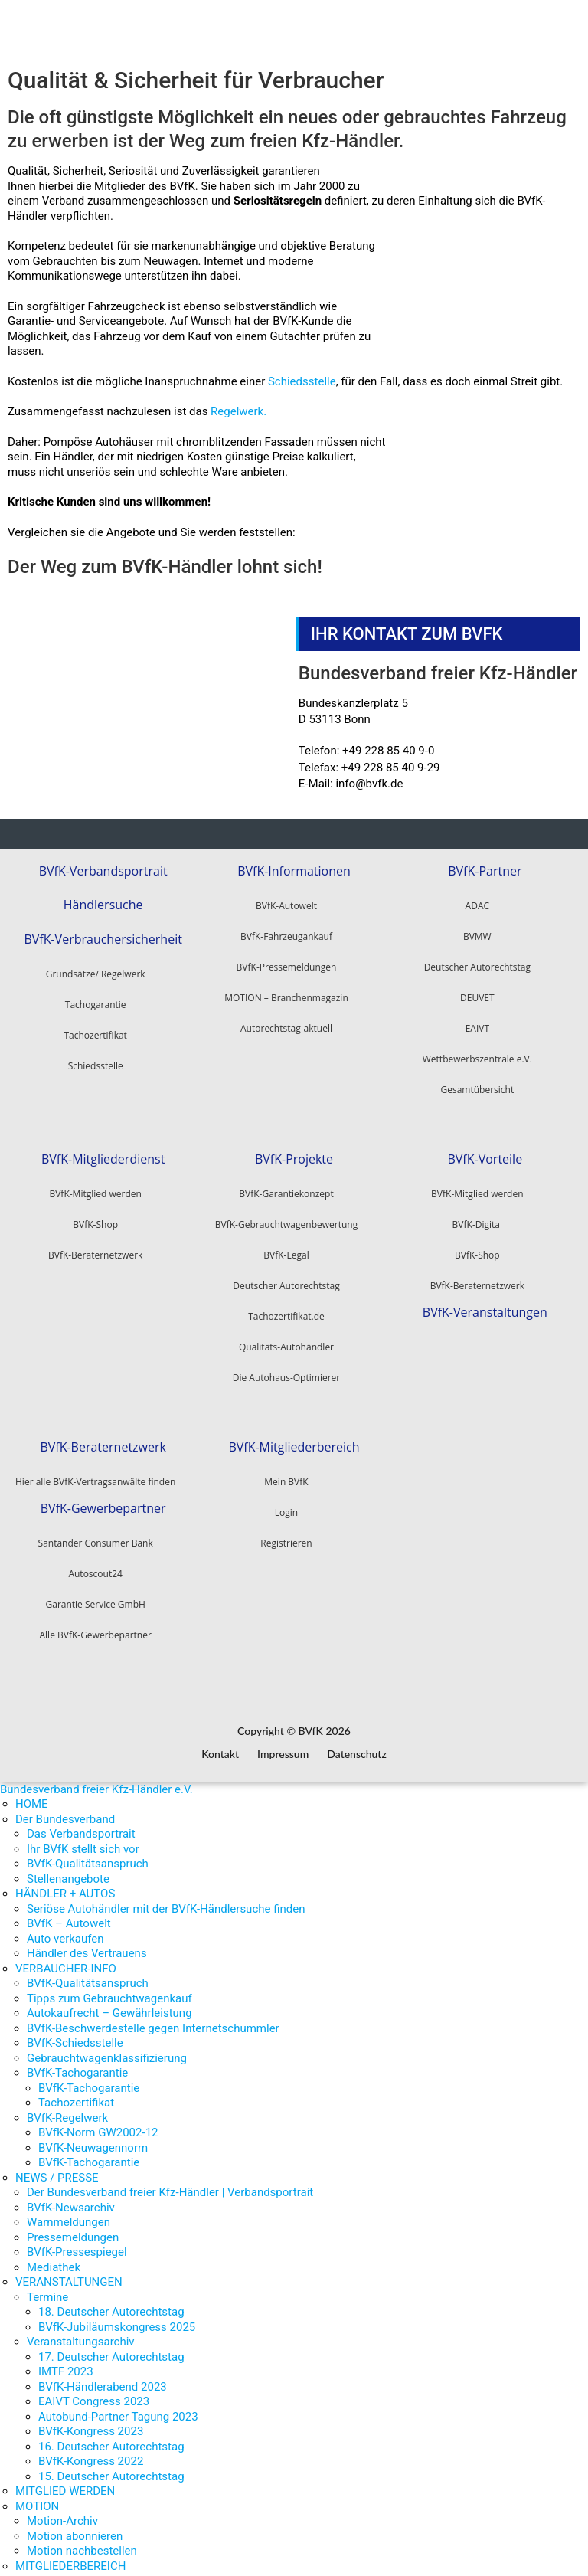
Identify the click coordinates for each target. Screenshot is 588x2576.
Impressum (283, 1744)
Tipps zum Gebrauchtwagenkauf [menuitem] (109, 1988)
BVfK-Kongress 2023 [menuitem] (90, 2422)
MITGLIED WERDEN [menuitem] (65, 2482)
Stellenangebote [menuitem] (68, 1869)
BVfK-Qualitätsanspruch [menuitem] (88, 1854)
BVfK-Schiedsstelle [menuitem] (75, 2034)
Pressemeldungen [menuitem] (73, 2227)
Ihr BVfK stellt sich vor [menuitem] (83, 1839)
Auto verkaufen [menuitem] (65, 1929)
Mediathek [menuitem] (53, 2257)
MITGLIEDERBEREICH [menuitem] (70, 2556)
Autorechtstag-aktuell (286, 1025)
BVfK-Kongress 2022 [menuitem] (90, 2452)
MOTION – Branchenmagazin (286, 994)
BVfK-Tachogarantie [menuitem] (77, 2063)
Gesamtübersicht (477, 1086)
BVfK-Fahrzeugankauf (286, 933)
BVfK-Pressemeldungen (287, 964)
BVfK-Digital (477, 1218)
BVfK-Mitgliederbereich (293, 1438)
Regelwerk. (238, 411)
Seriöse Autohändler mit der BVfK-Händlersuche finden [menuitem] (166, 1899)
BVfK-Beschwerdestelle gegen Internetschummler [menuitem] (153, 2018)
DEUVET (477, 994)
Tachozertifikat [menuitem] (76, 2093)
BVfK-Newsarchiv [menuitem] (71, 2197)
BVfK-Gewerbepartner (103, 1496)
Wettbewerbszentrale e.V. (477, 1055)
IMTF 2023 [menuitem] (65, 2362)
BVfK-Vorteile (484, 1153)
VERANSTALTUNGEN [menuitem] (68, 2273)
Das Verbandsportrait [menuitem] (81, 1824)
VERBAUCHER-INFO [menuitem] (65, 1959)
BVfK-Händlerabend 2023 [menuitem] (102, 2377)
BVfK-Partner (484, 868)
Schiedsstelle (302, 381)
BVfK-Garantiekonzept (286, 1187)
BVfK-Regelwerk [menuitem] (67, 2108)
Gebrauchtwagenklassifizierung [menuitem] (107, 2048)
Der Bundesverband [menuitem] (65, 1809)
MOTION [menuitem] (37, 2496)
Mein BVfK (286, 1472)
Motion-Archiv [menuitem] (62, 2512)
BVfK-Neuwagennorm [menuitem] (93, 2138)
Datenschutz (357, 1744)
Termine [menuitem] (47, 2287)
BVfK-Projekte (294, 1153)
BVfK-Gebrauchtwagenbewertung (286, 1218)
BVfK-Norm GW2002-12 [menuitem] (98, 2123)
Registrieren (286, 1533)
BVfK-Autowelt (286, 902)
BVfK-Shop (477, 1248)
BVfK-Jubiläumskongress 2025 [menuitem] (116, 2317)
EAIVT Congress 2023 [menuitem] (93, 2392)
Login (286, 1503)
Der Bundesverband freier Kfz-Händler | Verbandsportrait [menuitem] (170, 2183)
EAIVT (477, 1025)
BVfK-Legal (286, 1248)
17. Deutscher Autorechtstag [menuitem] (111, 2347)
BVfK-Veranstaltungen (485, 1303)
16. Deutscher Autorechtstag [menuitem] (111, 2436)
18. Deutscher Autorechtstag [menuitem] (111, 2302)
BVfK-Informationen (294, 868)
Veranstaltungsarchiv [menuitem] (81, 2332)
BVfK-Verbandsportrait (103, 868)
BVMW (477, 933)
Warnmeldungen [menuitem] (68, 2213)
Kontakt (220, 1744)
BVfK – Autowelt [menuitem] (69, 1914)
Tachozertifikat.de (286, 1310)
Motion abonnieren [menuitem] (74, 2526)
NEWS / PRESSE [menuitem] (57, 2168)
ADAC (477, 902)
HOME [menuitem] (31, 1795)
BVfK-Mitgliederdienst (103, 1153)
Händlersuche (103, 899)
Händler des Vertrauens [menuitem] (87, 1944)
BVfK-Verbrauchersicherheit (103, 929)
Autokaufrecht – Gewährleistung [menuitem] (109, 2004)
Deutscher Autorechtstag (477, 964)
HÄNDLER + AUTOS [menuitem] (65, 1884)
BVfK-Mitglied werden (477, 1187)
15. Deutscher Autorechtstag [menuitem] (111, 2466)
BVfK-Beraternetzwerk (477, 1279)
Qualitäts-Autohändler (286, 1340)
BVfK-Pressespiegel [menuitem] (77, 2243)
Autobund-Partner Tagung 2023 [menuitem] (118, 2407)
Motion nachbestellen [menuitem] (82, 2541)
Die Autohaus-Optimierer (286, 1371)
